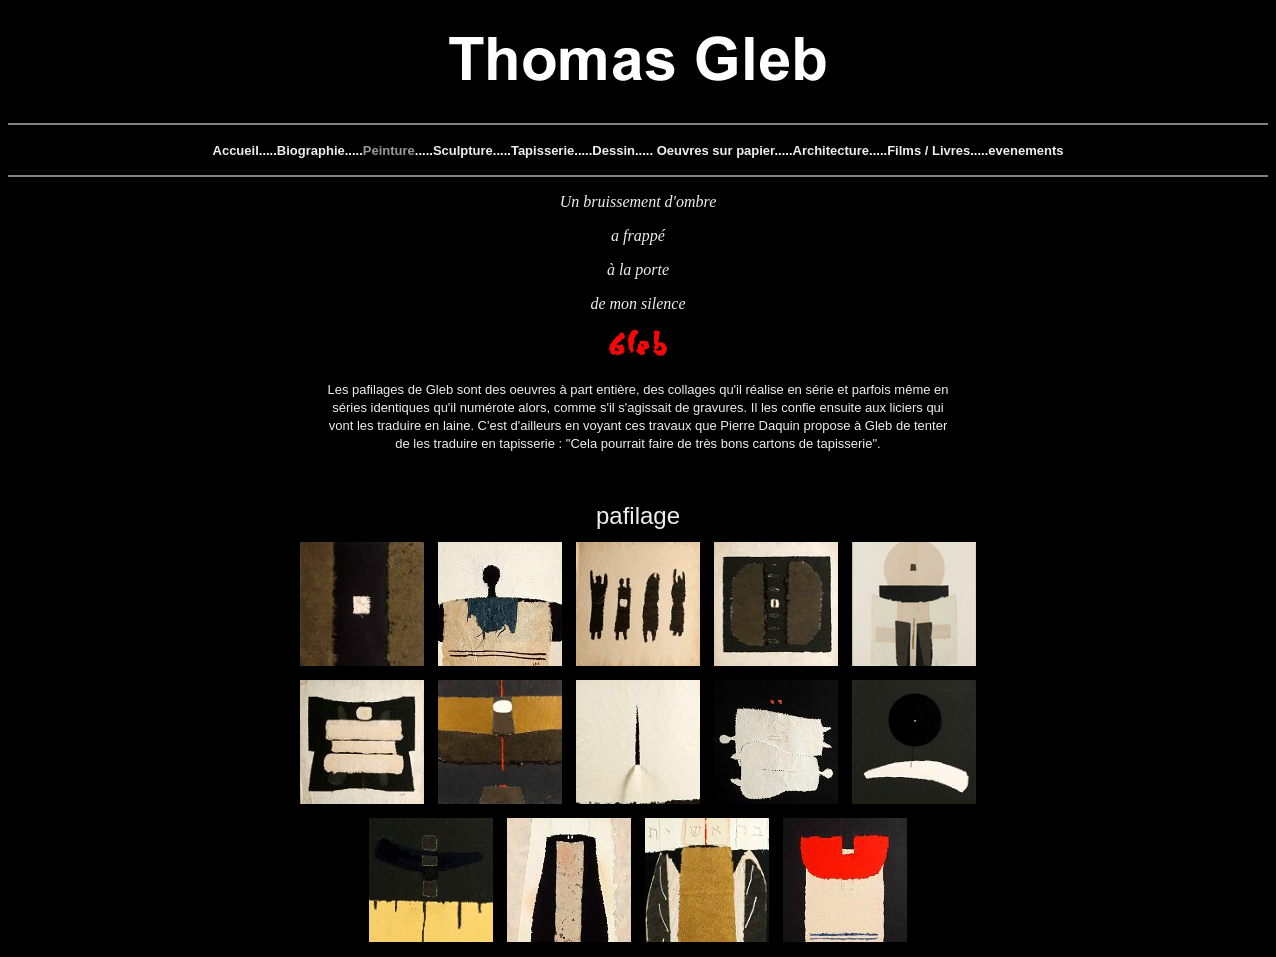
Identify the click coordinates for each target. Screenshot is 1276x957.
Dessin (613, 150)
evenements (1025, 150)
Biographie (311, 150)
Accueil (236, 150)
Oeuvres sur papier (716, 150)
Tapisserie (542, 150)
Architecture (831, 150)
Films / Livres (928, 150)
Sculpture (463, 150)
